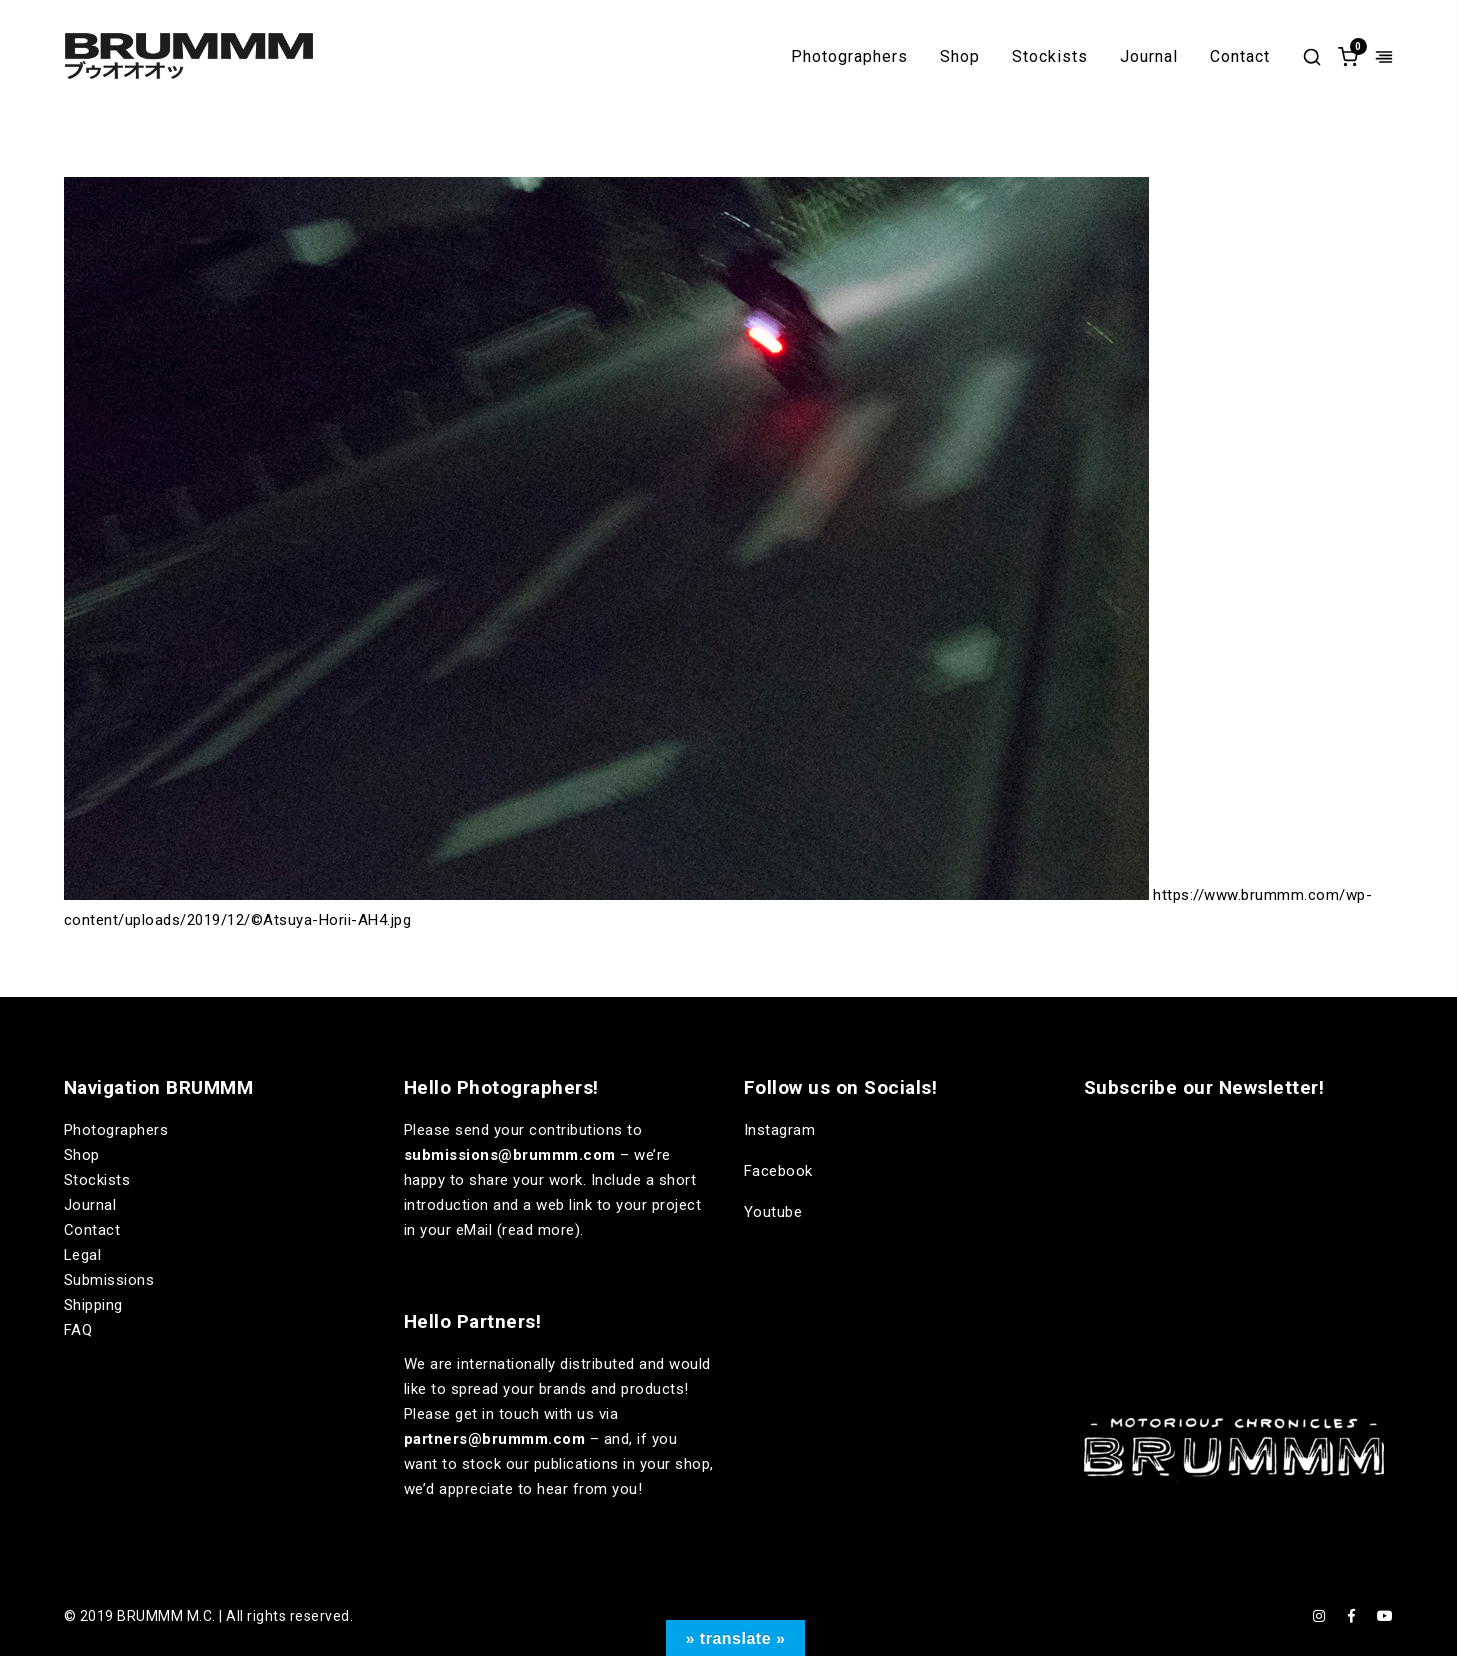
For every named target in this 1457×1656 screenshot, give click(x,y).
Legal (83, 1255)
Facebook (778, 1171)
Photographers (849, 57)
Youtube (773, 1212)
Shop (960, 57)
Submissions (109, 1280)
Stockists (1050, 57)
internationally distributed (546, 1364)
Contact (1240, 57)
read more (538, 1230)
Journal (1149, 57)
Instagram (780, 1130)
